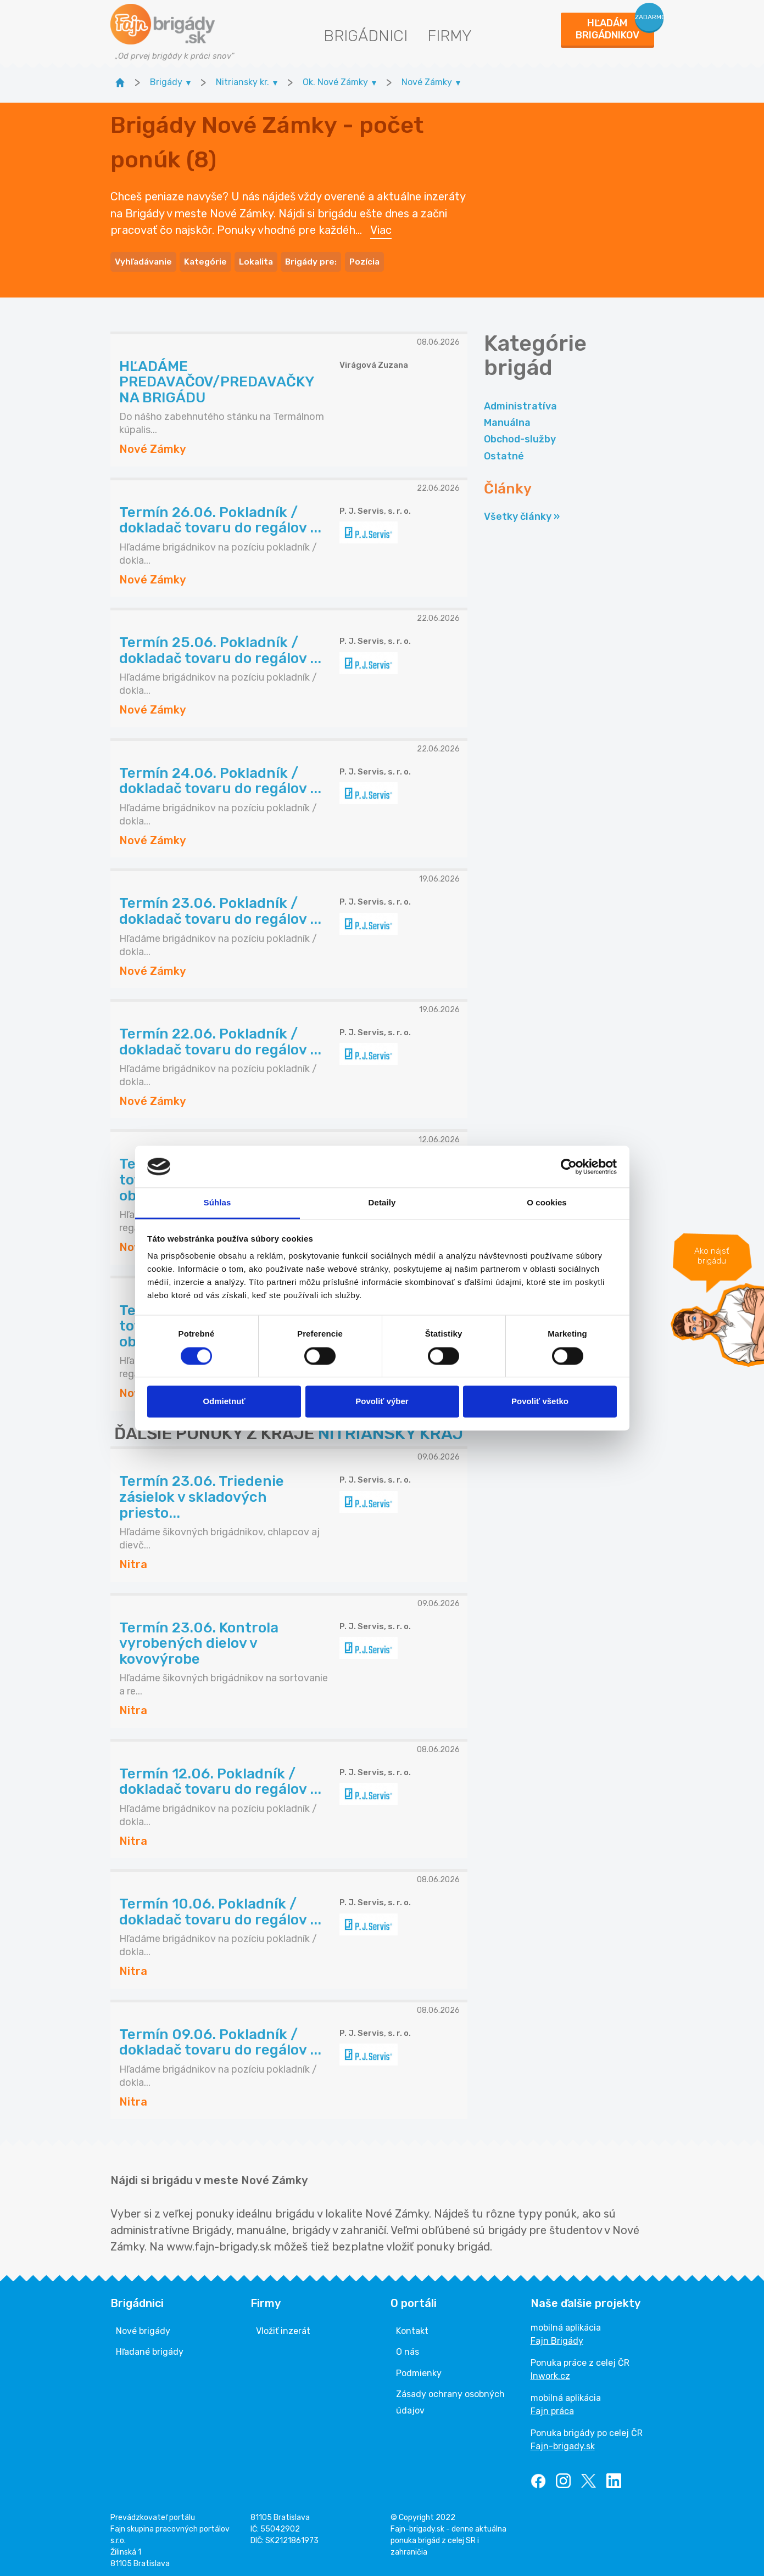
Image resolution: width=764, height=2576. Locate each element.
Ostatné (504, 451)
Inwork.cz (550, 2371)
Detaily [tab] (382, 1203)
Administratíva (520, 401)
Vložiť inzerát (283, 2326)
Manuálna (507, 418)
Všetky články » (522, 512)
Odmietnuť (224, 1401)
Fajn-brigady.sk (563, 2442)
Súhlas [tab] (217, 1203)
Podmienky (419, 2368)
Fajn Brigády (557, 2336)
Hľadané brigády (149, 2347)
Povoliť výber (381, 1401)
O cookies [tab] (547, 1203)
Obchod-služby (520, 435)
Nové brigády (143, 2326)
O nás (407, 2347)
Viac (381, 227)
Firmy (449, 36)
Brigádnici (366, 36)
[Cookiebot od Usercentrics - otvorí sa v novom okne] (569, 1166)
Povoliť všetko (539, 1401)
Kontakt (412, 2326)
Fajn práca (552, 2406)
